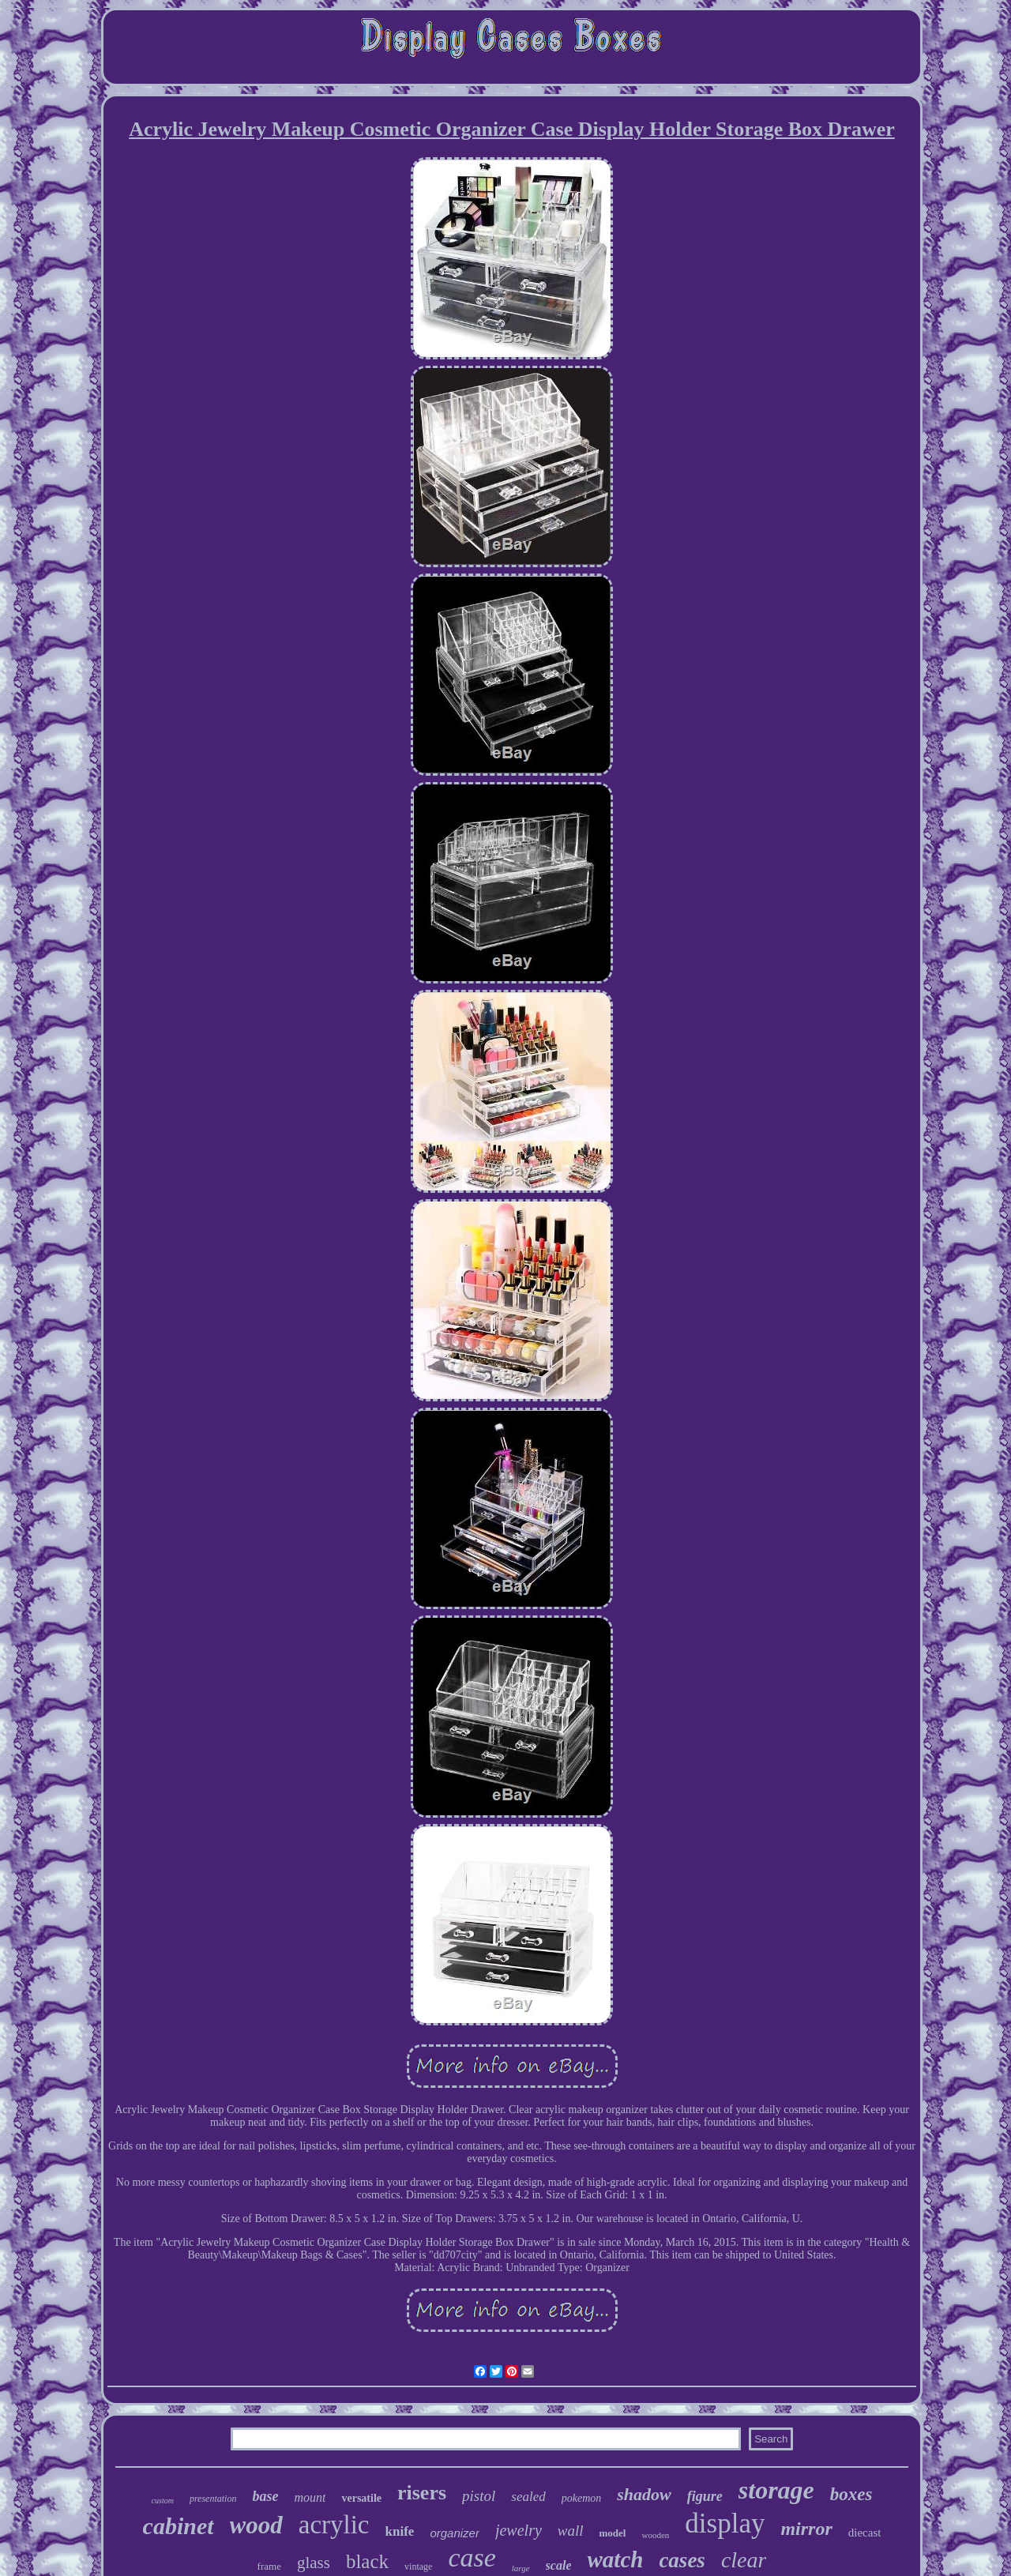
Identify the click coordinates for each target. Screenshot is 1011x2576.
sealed (528, 2496)
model (612, 2533)
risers (421, 2492)
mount (309, 2497)
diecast (864, 2532)
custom (163, 2500)
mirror (806, 2528)
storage (776, 2490)
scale (559, 2565)
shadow (644, 2494)
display (725, 2523)
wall (571, 2530)
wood (256, 2525)
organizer (454, 2533)
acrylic (334, 2524)
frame (269, 2566)
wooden (655, 2535)
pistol (478, 2496)
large (521, 2568)
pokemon (582, 2498)
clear (744, 2560)
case (471, 2557)
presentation (213, 2498)
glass (313, 2562)
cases (682, 2560)
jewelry (518, 2530)
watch (615, 2559)
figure (705, 2496)
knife (400, 2531)
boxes (851, 2494)
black (367, 2561)
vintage (418, 2566)
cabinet (178, 2526)
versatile (361, 2498)
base (265, 2496)
